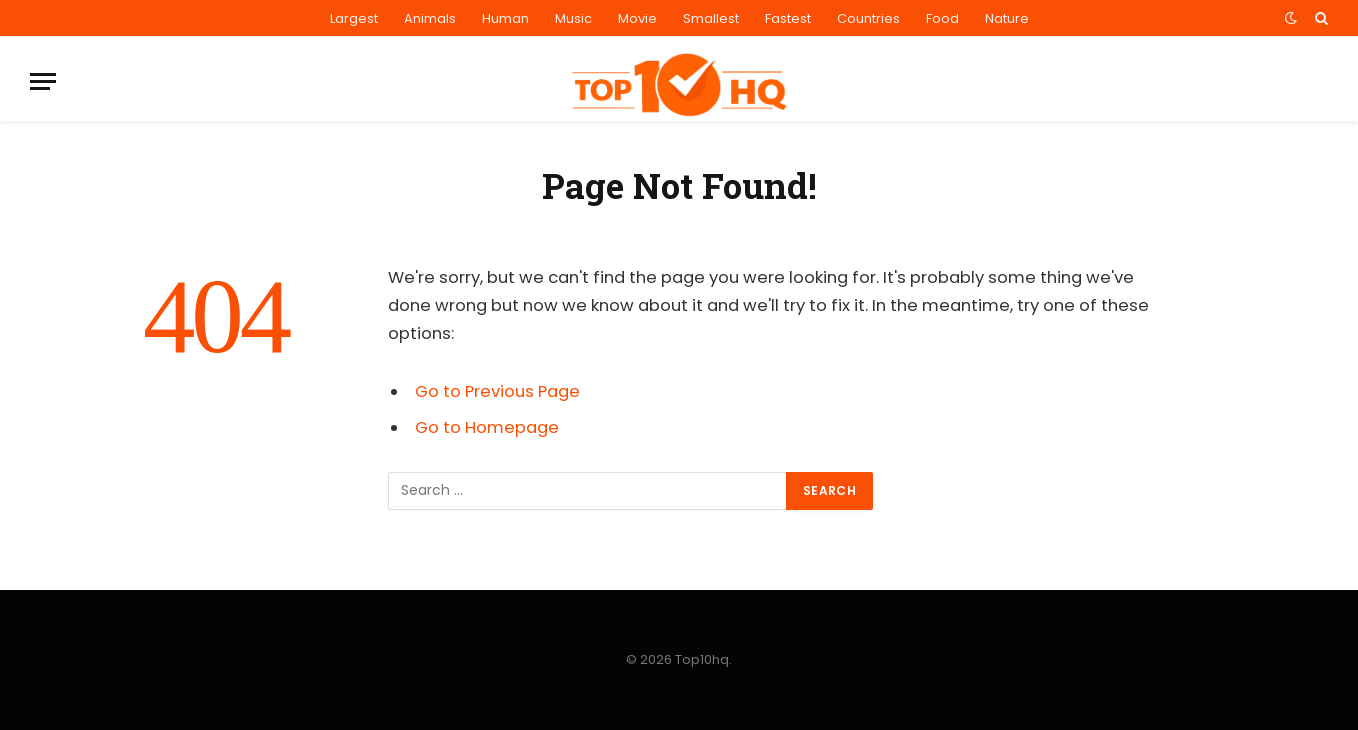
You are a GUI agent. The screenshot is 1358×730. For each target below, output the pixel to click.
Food (942, 18)
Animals (430, 18)
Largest (354, 18)
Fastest (788, 18)
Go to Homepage (487, 427)
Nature (1007, 18)
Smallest (711, 18)
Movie (637, 18)
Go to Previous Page (497, 391)
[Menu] (43, 81)
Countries (868, 18)
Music (573, 18)
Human (505, 18)
